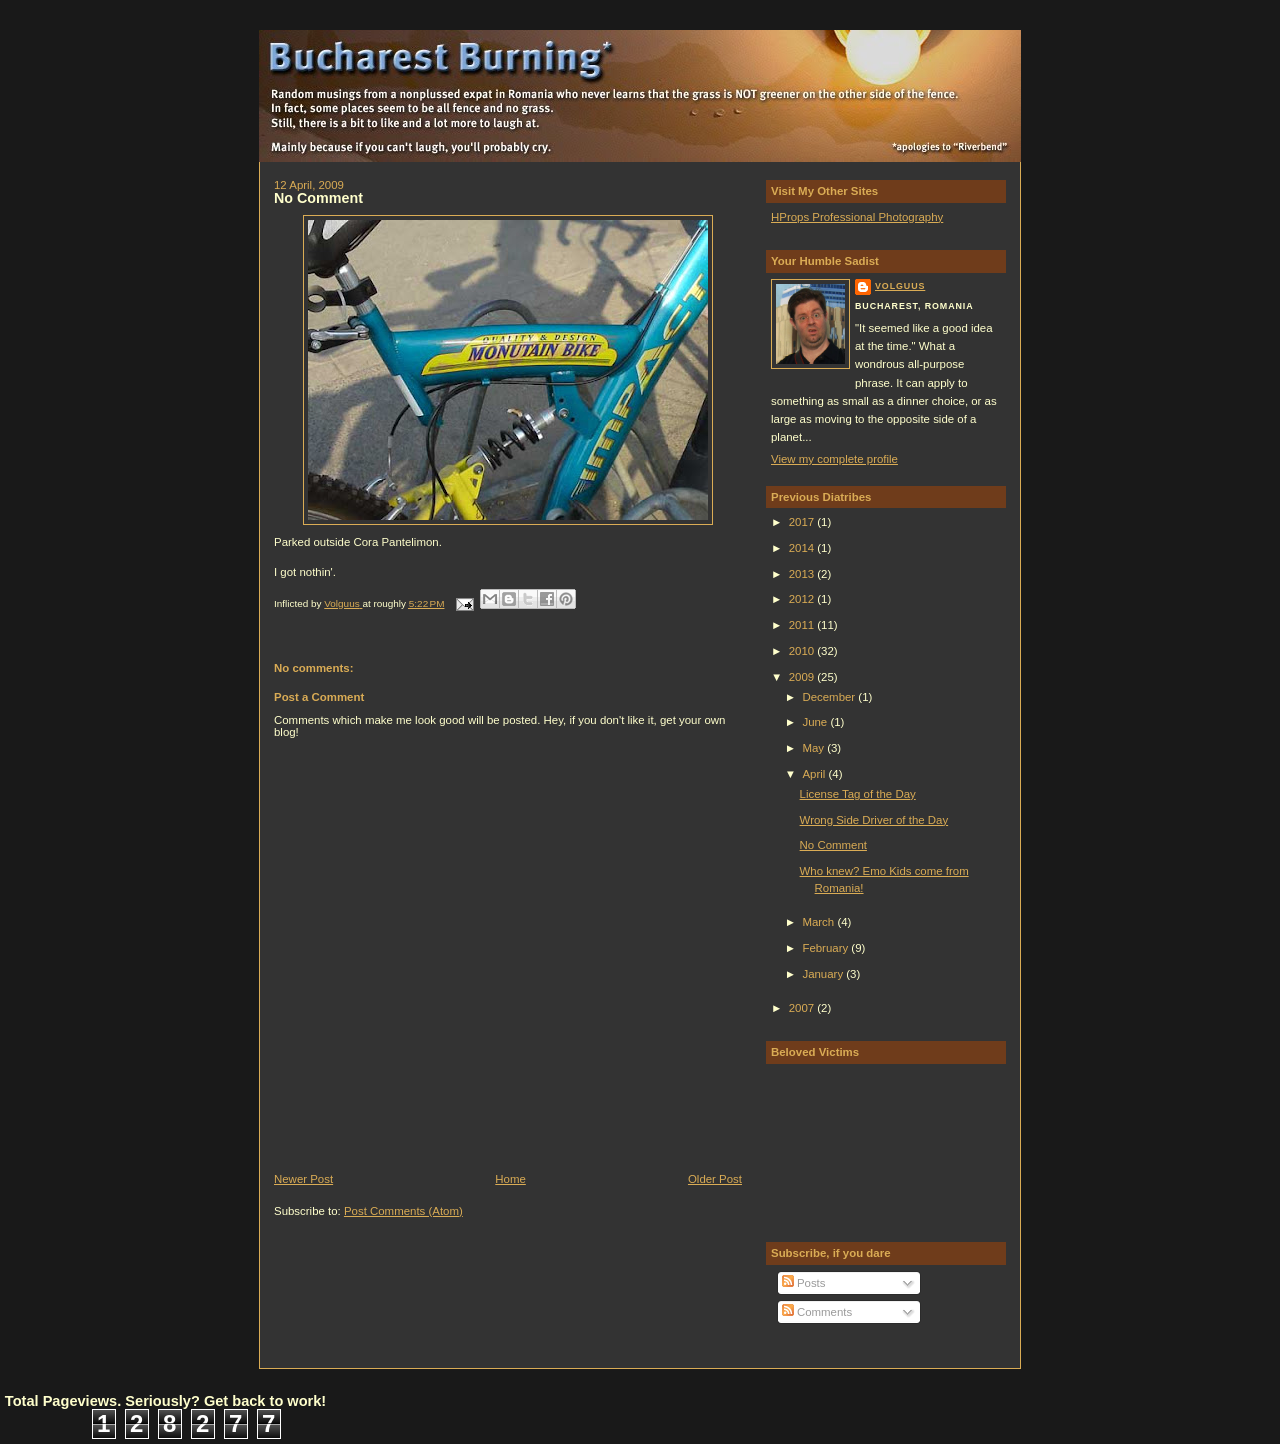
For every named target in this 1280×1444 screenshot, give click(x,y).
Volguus (900, 286)
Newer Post (303, 1179)
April (815, 774)
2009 (803, 677)
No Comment (833, 845)
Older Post (715, 1179)
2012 (803, 599)
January (824, 974)
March (819, 922)
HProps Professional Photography (857, 217)
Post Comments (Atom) (403, 1211)
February (826, 948)
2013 (803, 574)
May (814, 748)
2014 (803, 548)
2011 (803, 625)
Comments (817, 1312)
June (816, 722)
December (830, 697)
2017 (803, 522)
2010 (803, 651)
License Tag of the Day (858, 794)
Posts (804, 1283)
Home (510, 1179)
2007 (803, 1008)
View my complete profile (834, 459)
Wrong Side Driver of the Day (874, 820)
